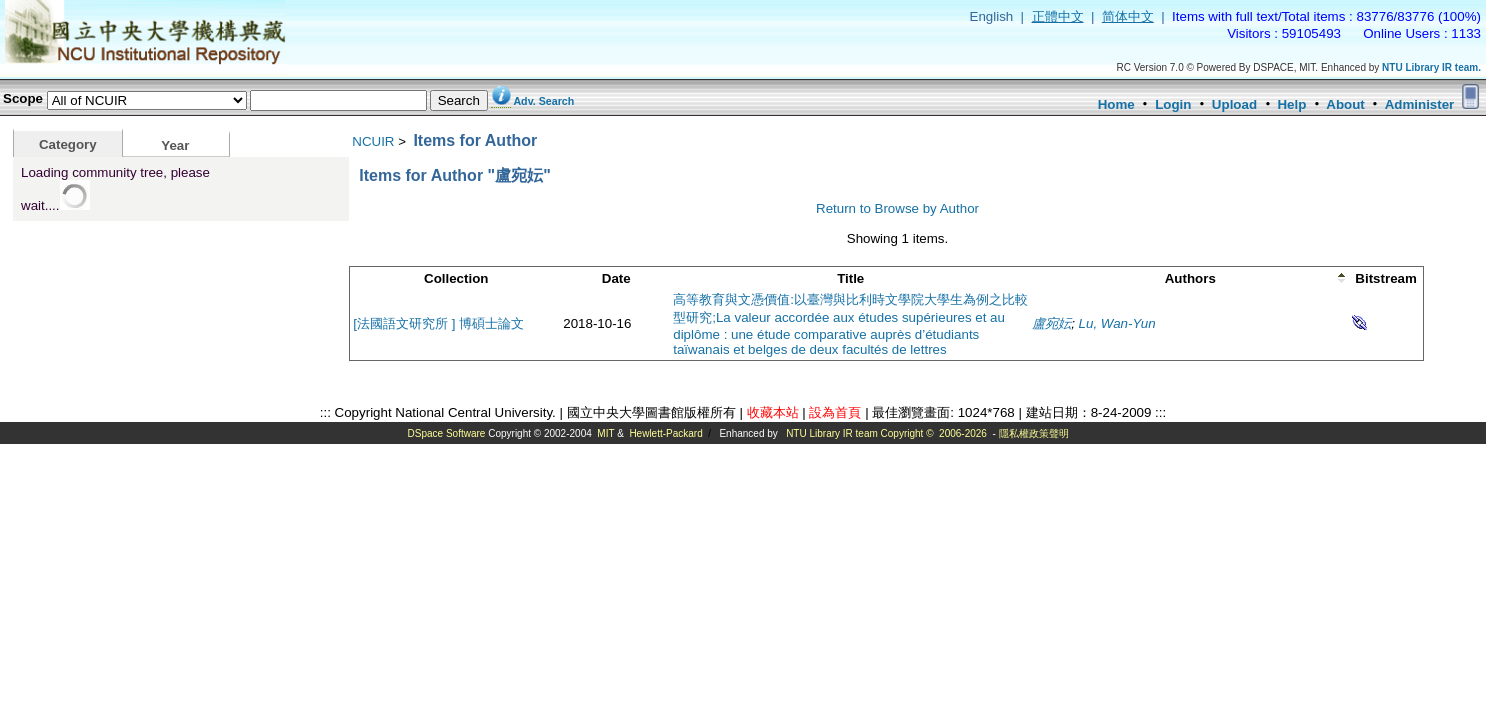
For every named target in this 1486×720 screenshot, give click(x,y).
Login (1173, 104)
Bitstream (1385, 278)
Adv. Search (543, 101)
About (1345, 104)
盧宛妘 (1051, 323)
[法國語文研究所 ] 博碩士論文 (438, 323)
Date (616, 278)
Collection (456, 278)
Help (1291, 104)
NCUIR (373, 141)
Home (1116, 104)
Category (68, 144)
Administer (1420, 104)
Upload (1234, 104)
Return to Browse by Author (897, 208)
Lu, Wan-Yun (1117, 323)
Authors (1190, 278)
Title (850, 278)
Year (175, 145)
